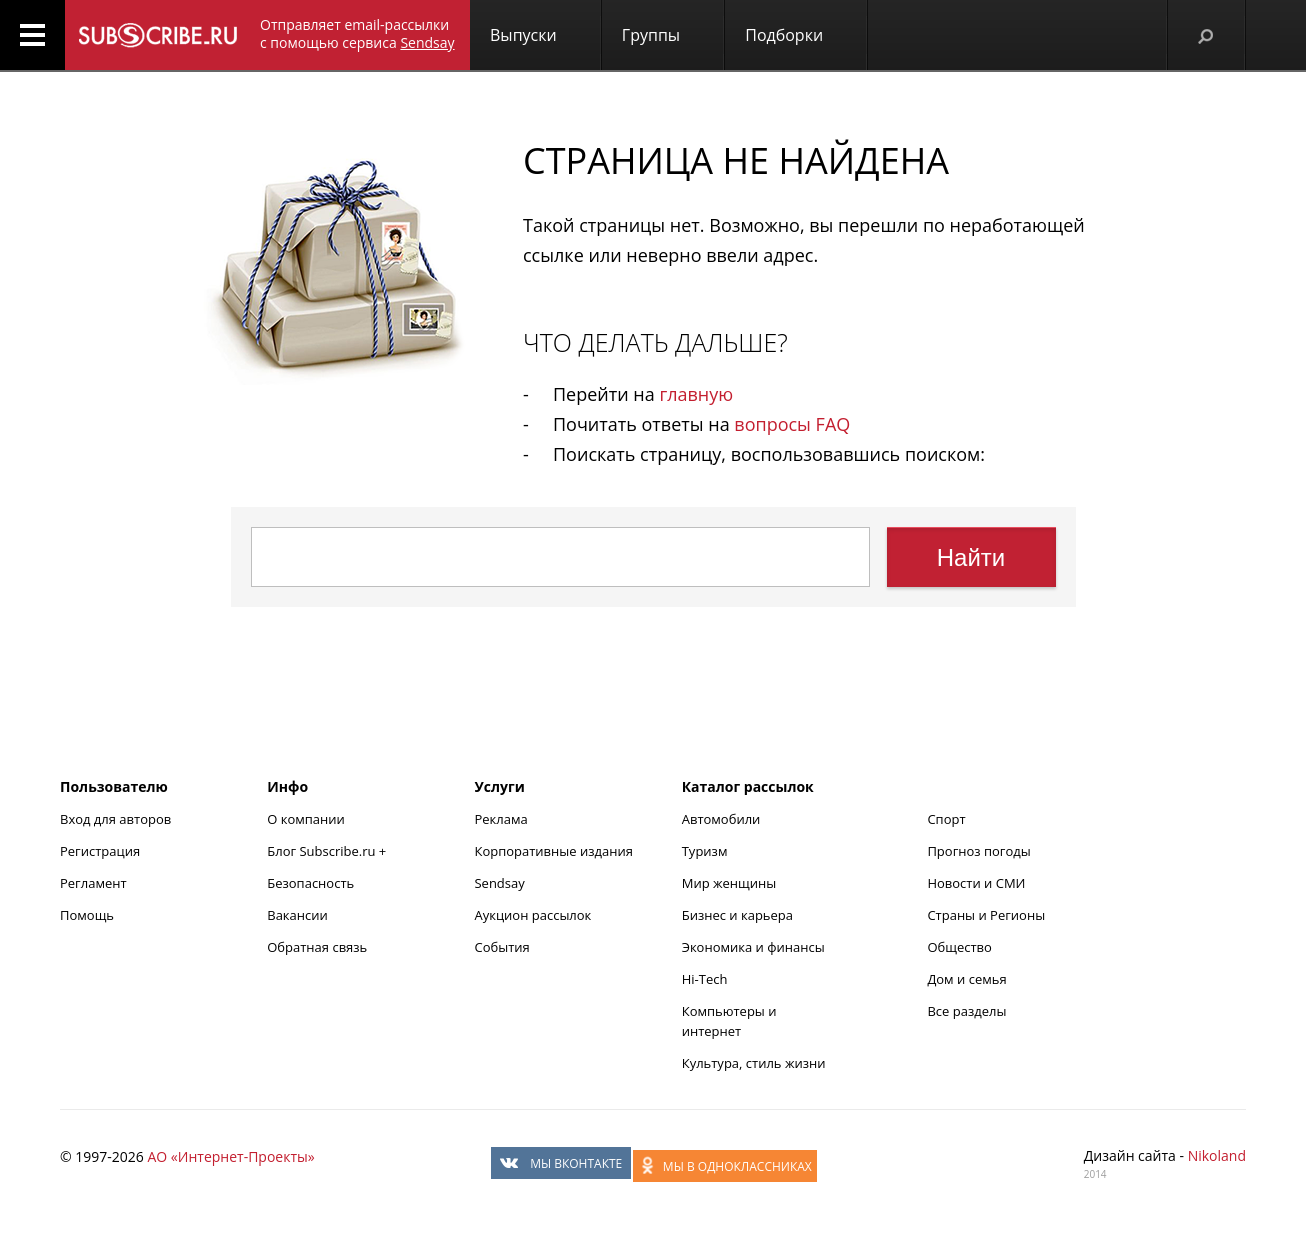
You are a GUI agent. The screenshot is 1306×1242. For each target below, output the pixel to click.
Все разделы (966, 1011)
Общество (959, 947)
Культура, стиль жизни (754, 1063)
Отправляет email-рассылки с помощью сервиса (357, 33)
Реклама (500, 819)
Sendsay (499, 883)
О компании (306, 819)
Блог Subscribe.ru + (328, 851)
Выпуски (523, 35)
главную (696, 394)
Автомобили (721, 819)
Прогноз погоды (978, 851)
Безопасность (310, 883)
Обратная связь (317, 947)
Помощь (87, 915)
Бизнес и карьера (737, 915)
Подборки (784, 35)
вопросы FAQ (792, 424)
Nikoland (1217, 1155)
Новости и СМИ (976, 883)
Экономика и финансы (753, 947)
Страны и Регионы (986, 915)
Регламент (93, 883)
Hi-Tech (705, 979)
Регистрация (100, 851)
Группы (651, 35)
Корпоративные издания (553, 851)
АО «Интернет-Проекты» (230, 1156)
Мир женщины (729, 883)
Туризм (705, 851)
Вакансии (297, 915)
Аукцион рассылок (532, 915)
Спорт (946, 819)
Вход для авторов (115, 819)
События (501, 947)
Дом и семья (966, 979)
